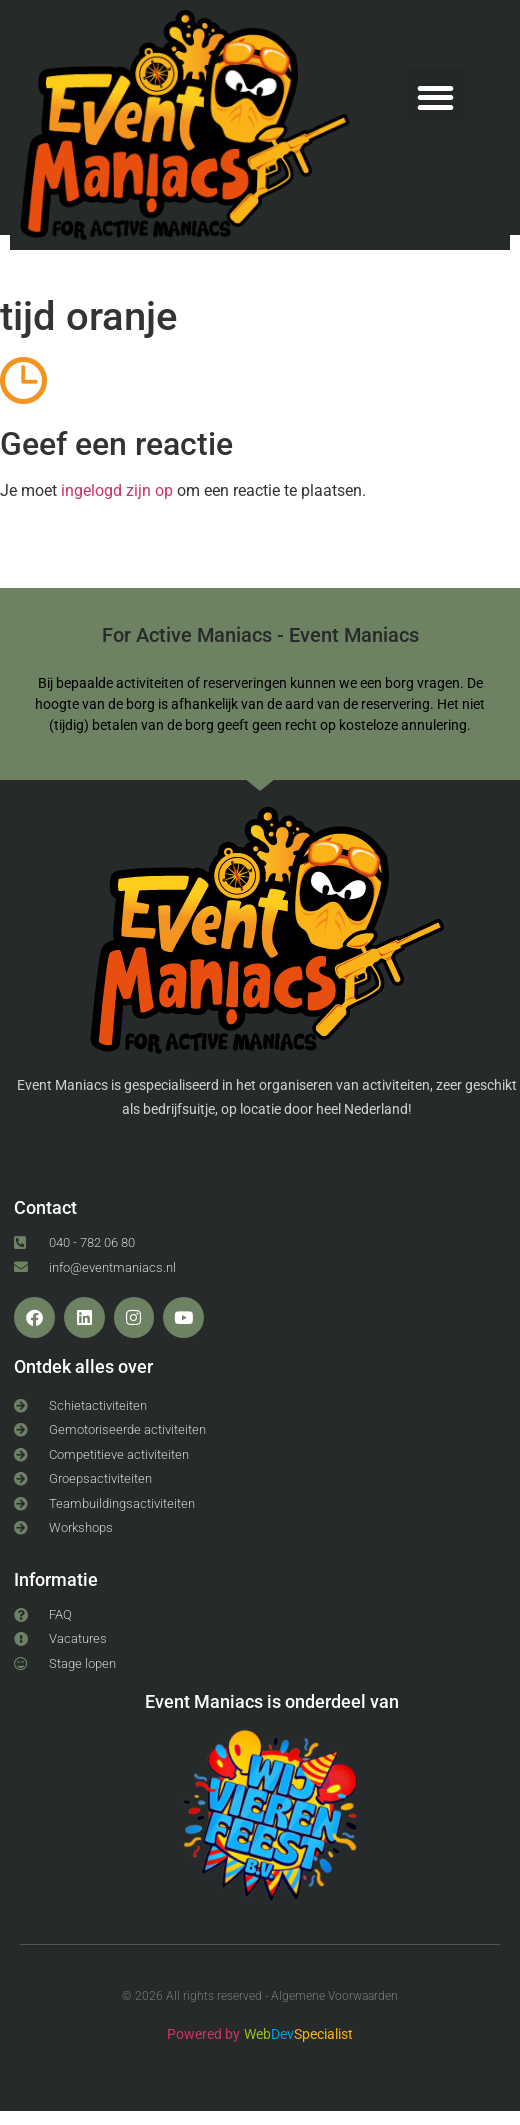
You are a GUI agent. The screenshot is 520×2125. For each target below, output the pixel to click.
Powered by (203, 2034)
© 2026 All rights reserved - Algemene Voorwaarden (260, 1996)
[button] (435, 97)
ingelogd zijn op (117, 490)
